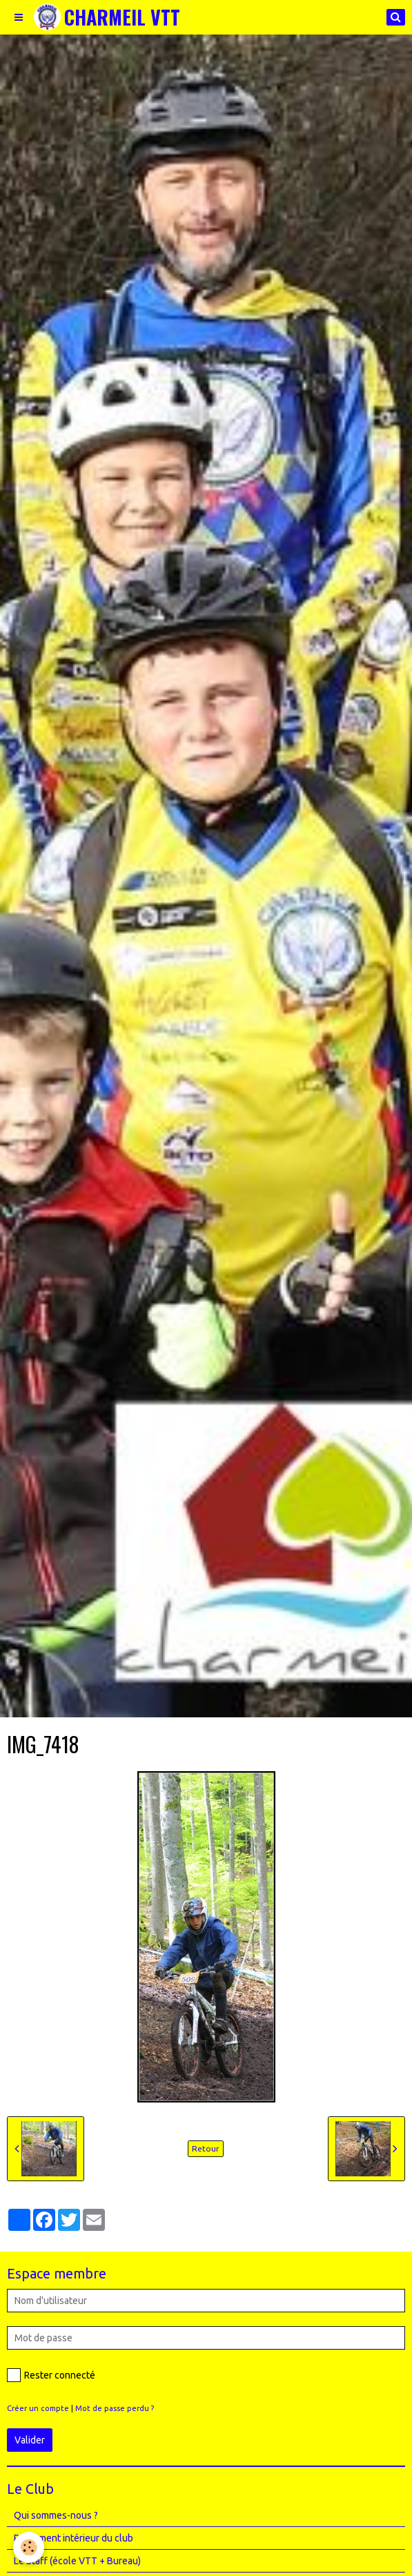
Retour (205, 2148)
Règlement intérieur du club (73, 2538)
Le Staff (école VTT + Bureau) (77, 2560)
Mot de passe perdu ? (114, 2408)
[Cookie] (29, 2547)
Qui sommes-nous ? (56, 2515)
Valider (29, 2440)
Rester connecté (51, 2375)
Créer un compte (38, 2408)
